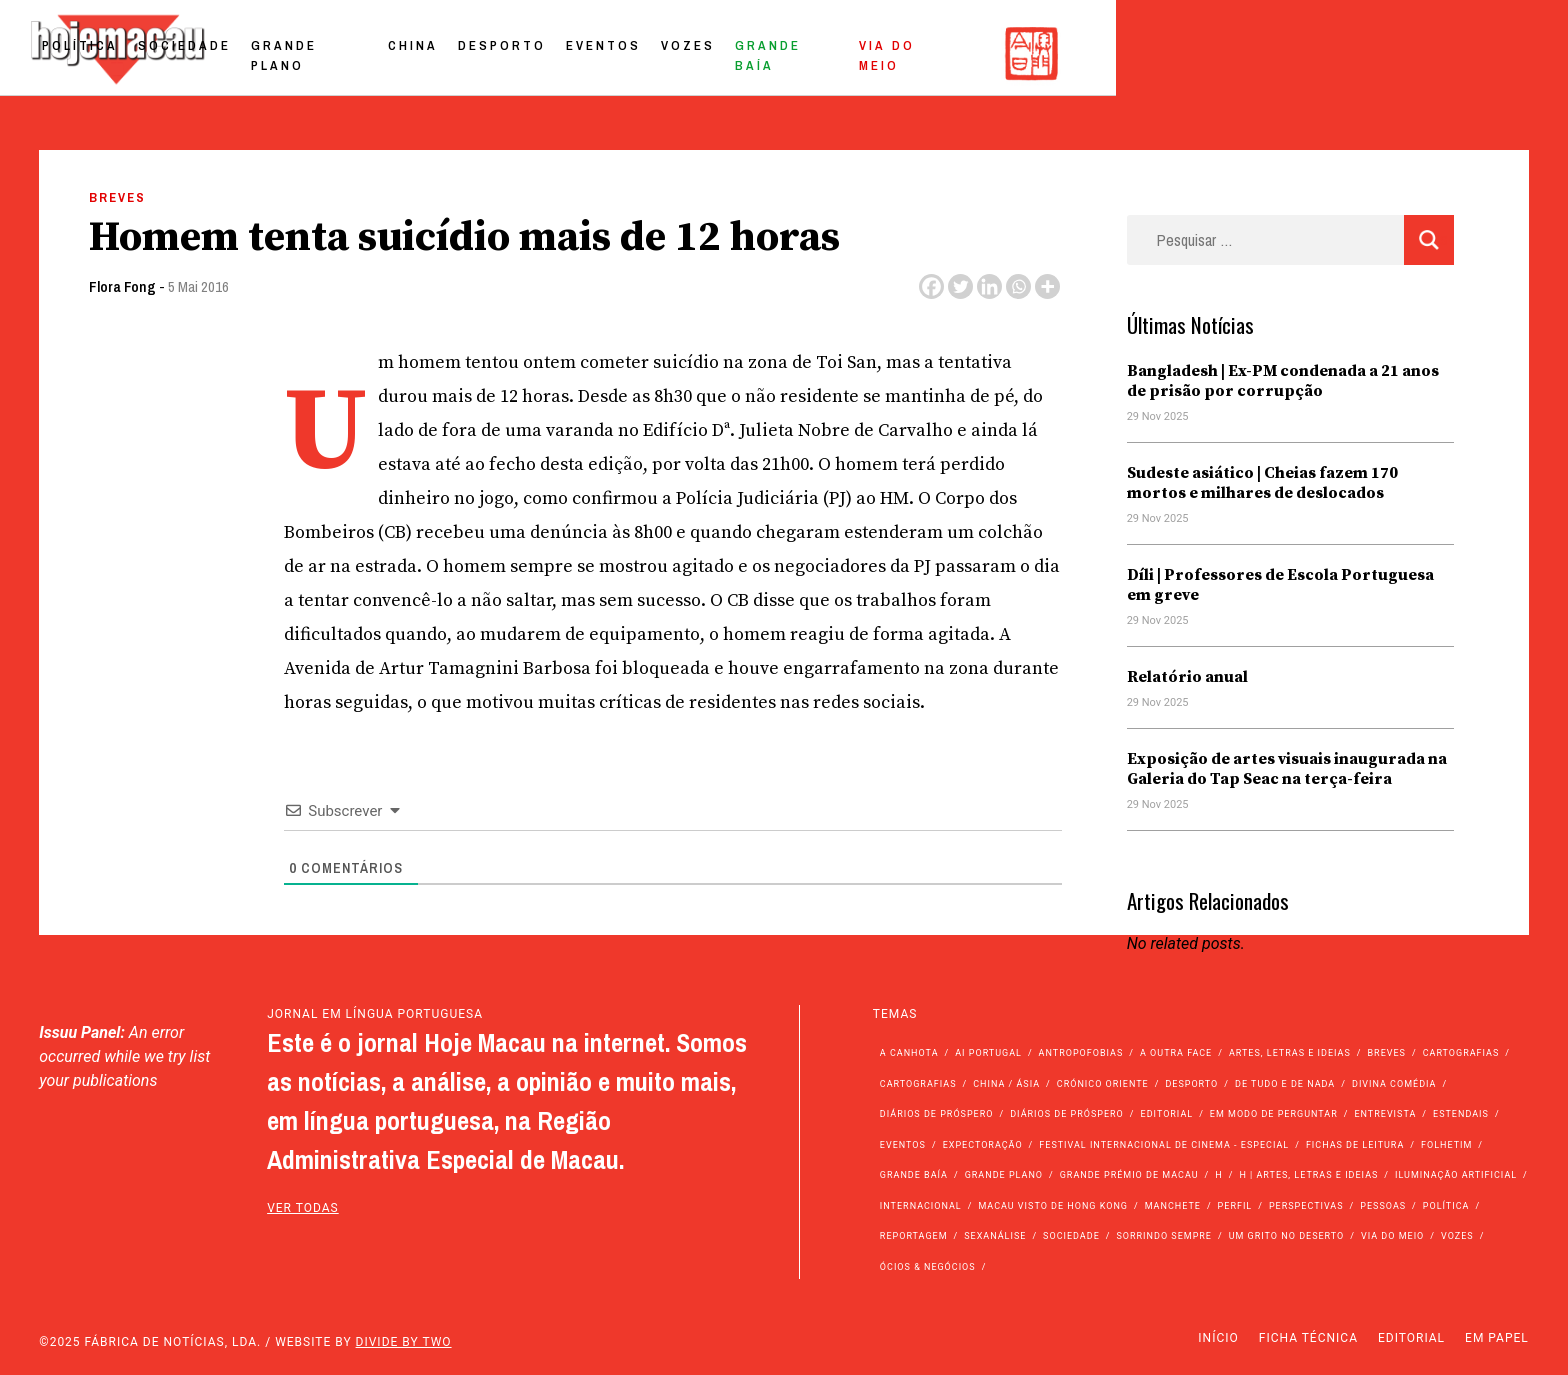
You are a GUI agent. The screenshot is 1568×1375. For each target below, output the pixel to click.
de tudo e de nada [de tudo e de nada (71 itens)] (1285, 1084)
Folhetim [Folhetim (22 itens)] (1446, 1145)
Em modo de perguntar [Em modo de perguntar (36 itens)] (1274, 1114)
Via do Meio (1346, 53)
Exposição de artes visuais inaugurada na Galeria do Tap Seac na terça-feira (1287, 769)
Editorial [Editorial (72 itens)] (1167, 1114)
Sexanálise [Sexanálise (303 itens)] (995, 1236)
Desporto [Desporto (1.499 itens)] (1191, 1084)
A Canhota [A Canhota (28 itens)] (909, 1053)
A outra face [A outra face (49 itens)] (1176, 1053)
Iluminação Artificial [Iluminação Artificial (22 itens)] (1456, 1175)
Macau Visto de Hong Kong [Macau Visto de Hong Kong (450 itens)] (1053, 1206)
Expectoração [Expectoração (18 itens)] (983, 1145)
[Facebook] (931, 286)
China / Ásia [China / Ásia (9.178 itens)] (1006, 1084)
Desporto (931, 53)
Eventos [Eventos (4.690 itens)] (903, 1145)
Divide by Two (404, 1342)
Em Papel (1497, 1338)
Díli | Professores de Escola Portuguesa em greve (1280, 585)
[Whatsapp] (1018, 286)
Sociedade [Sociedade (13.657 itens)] (1071, 1236)
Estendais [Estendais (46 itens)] (1461, 1114)
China (842, 53)
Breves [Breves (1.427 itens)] (1387, 1053)
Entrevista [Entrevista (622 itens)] (1385, 1114)
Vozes (1117, 53)
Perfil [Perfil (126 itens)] (1235, 1206)
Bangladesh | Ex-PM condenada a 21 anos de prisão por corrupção (1283, 381)
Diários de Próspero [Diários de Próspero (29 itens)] (1067, 1114)
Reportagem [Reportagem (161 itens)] (914, 1236)
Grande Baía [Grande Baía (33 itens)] (914, 1175)
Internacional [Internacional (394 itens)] (921, 1206)
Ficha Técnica (1308, 1338)
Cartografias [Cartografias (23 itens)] (918, 1084)
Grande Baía (1219, 53)
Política (501, 53)
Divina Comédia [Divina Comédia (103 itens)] (1394, 1084)
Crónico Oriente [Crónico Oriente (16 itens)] (1103, 1084)
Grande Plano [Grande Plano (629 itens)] (1004, 1175)
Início (1218, 1338)
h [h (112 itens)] (1218, 1175)
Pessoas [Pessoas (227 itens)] (1383, 1206)
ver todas (303, 1208)
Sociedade (605, 53)
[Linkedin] (989, 286)
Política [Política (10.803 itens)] (1446, 1206)
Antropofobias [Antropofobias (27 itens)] (1081, 1053)
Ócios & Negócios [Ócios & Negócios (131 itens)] (928, 1267)
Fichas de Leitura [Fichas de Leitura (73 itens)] (1355, 1145)
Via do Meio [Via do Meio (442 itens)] (1392, 1236)
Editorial (1411, 1338)
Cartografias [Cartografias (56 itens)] (1461, 1053)
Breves (117, 197)
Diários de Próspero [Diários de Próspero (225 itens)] (937, 1114)
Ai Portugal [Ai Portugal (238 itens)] (988, 1053)
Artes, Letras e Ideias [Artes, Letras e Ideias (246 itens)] (1290, 1053)
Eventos (1032, 53)
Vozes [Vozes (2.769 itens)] (1457, 1236)
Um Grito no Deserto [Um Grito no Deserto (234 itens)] (1287, 1236)
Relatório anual (1187, 677)
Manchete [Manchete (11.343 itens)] (1173, 1206)
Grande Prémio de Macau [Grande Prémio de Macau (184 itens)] (1129, 1175)
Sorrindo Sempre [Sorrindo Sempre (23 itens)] (1163, 1236)
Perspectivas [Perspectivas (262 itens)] (1306, 1206)
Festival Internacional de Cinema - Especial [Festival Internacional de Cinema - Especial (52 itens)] (1164, 1145)
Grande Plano (734, 53)
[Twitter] (960, 286)
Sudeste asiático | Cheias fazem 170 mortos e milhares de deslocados (1262, 483)
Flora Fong (122, 286)
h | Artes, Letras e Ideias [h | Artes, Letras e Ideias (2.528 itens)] (1308, 1175)
